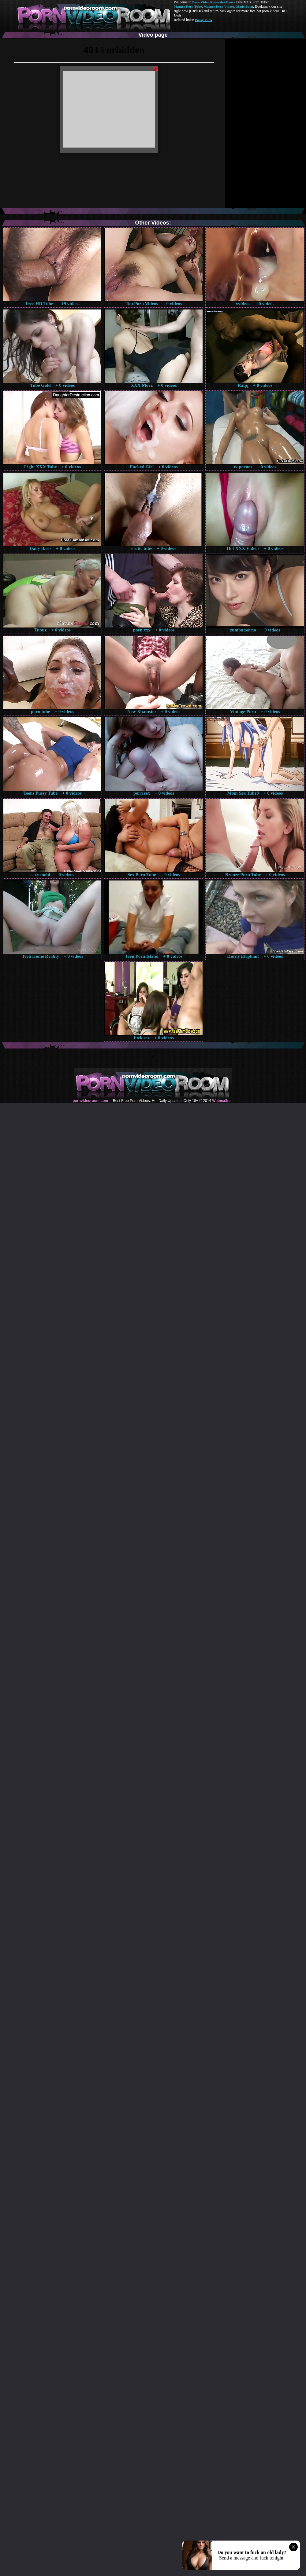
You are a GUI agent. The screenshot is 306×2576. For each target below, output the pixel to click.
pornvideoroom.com (90, 1101)
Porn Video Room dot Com (212, 2)
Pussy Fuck (203, 20)
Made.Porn (244, 6)
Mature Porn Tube (188, 6)
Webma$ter (222, 1101)
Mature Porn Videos (219, 6)
